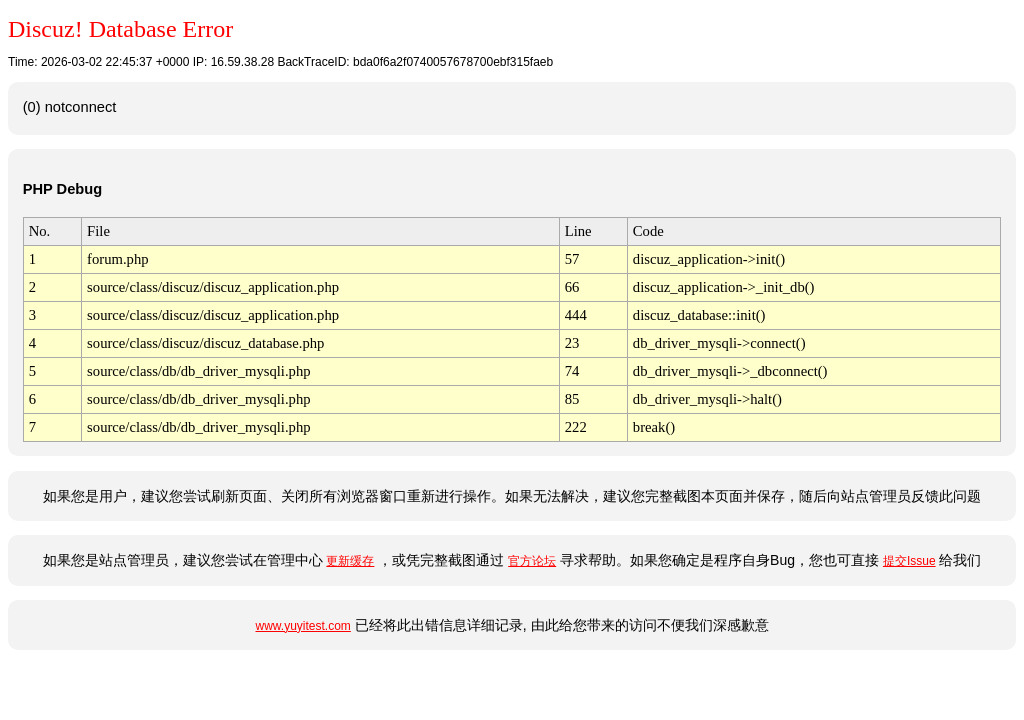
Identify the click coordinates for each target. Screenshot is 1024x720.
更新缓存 (350, 561)
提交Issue (909, 561)
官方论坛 (532, 561)
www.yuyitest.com (302, 626)
